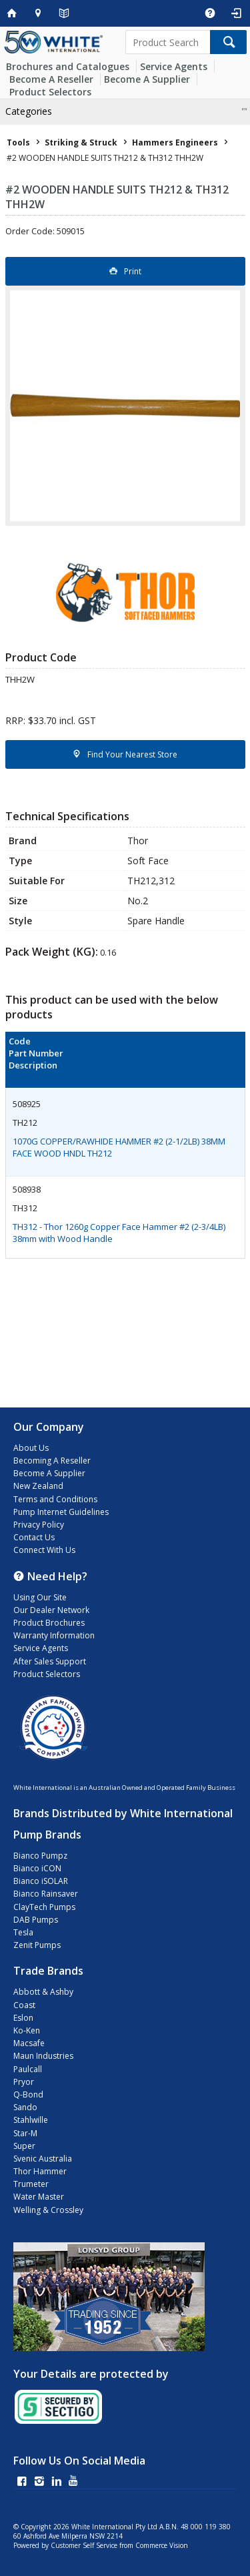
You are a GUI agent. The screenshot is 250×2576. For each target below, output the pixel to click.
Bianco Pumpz (40, 1855)
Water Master (38, 2196)
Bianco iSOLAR (40, 1881)
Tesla (23, 1932)
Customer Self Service (84, 2545)
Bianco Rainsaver (45, 1893)
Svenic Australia (42, 2158)
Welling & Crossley (48, 2210)
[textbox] (168, 42)
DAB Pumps (35, 1919)
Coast (24, 2005)
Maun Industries (43, 2055)
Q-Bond (28, 2094)
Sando (25, 2107)
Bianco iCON (37, 1868)
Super (24, 2146)
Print (132, 271)
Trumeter (31, 2184)
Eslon (23, 2017)
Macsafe (29, 2043)
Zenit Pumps (37, 1945)
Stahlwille (30, 2120)
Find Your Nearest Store (132, 754)
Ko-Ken (26, 2030)
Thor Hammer (40, 2171)
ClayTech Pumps (44, 1907)
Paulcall (27, 2069)
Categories (28, 111)
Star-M (25, 2133)
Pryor (23, 2081)
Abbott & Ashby (43, 1991)
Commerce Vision (161, 2545)
